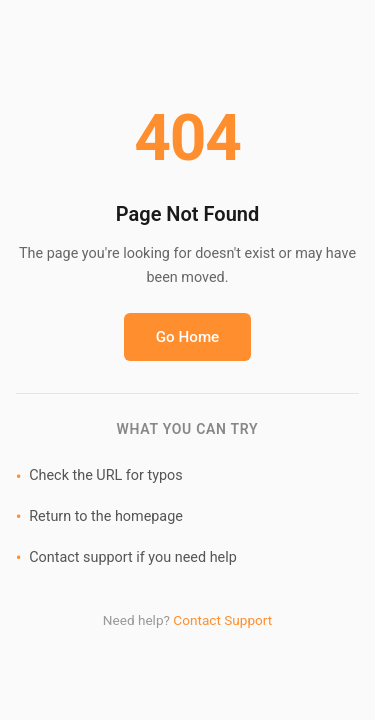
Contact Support (222, 620)
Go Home (188, 337)
